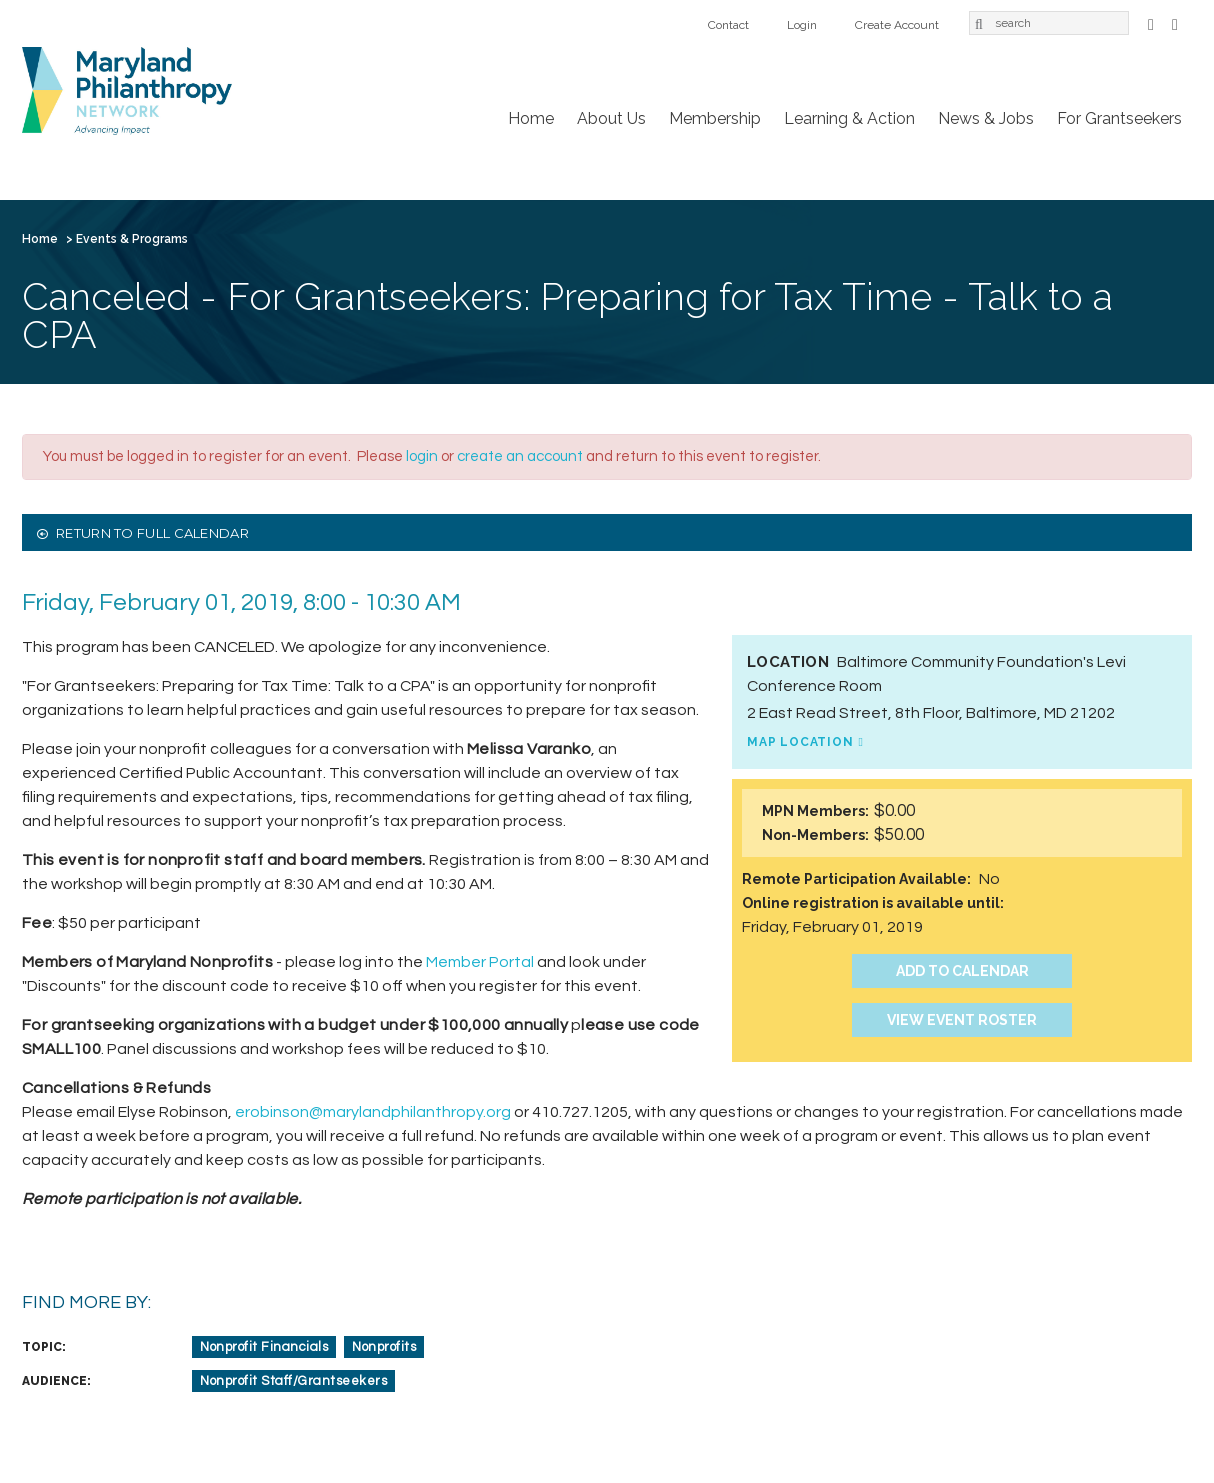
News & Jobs (986, 118)
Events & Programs (132, 239)
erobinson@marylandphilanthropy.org (373, 1112)
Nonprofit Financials (264, 1347)
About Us (611, 118)
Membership (715, 118)
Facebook (1151, 22)
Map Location (800, 742)
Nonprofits (384, 1347)
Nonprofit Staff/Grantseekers (293, 1381)
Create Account (897, 25)
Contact (728, 25)
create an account (520, 456)
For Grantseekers (1119, 118)
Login (802, 25)
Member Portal (480, 962)
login (422, 456)
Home (531, 118)
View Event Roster (962, 1020)
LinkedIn (1175, 22)
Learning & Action (849, 118)
